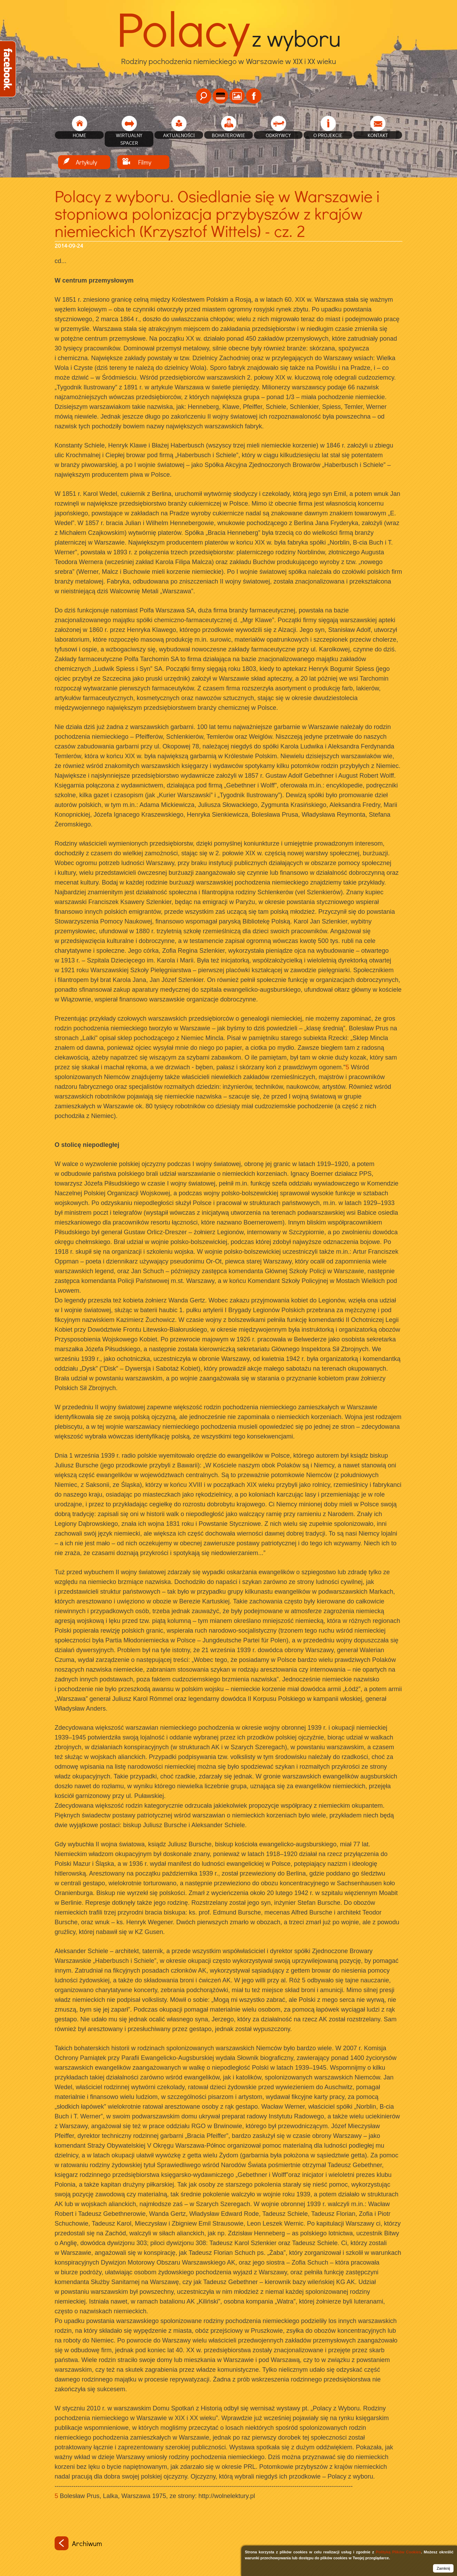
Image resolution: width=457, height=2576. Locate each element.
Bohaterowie (228, 135)
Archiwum (78, 2543)
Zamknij (443, 2568)
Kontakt (378, 135)
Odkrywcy (278, 135)
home (79, 135)
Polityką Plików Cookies (398, 2552)
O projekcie (328, 135)
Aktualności (179, 135)
